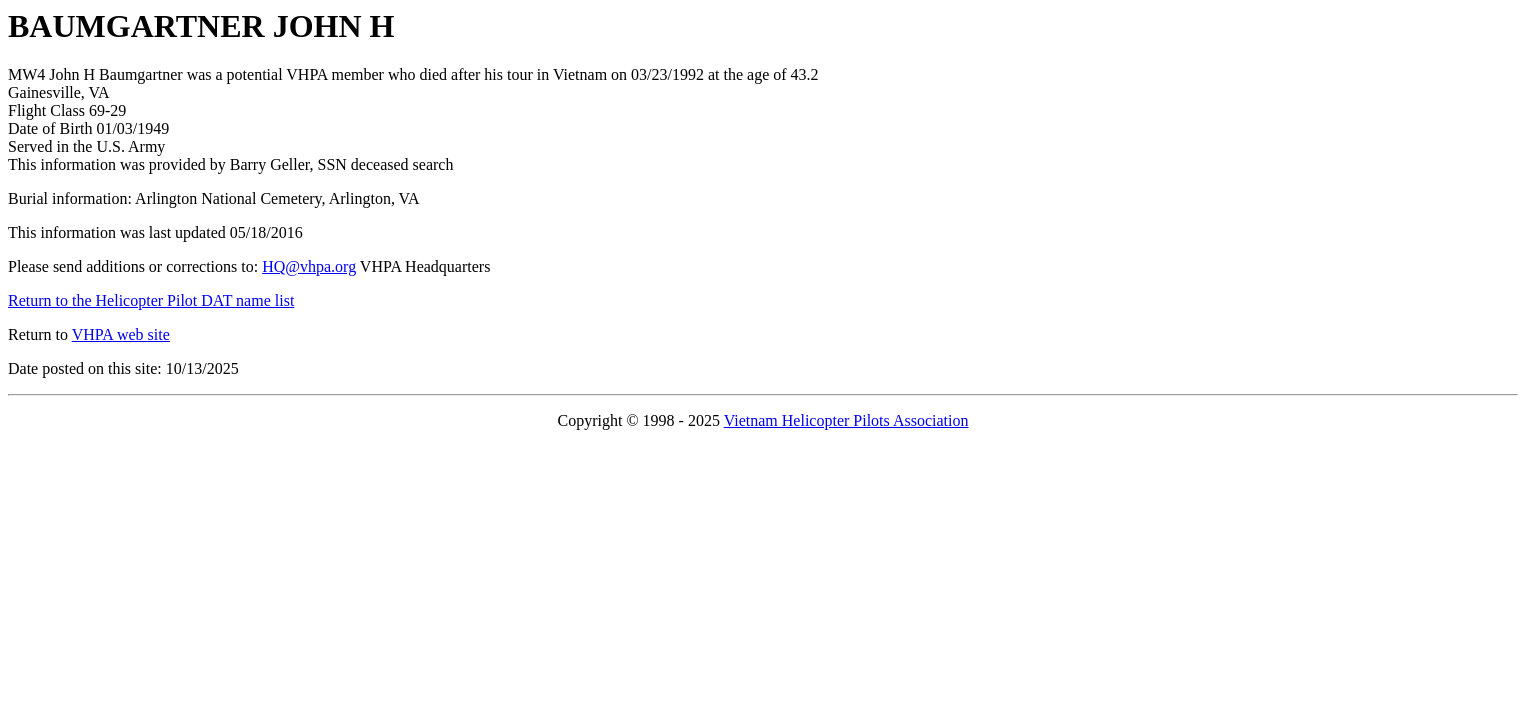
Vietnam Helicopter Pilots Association (846, 420)
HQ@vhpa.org (309, 266)
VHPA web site (121, 334)
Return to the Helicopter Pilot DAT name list (151, 300)
